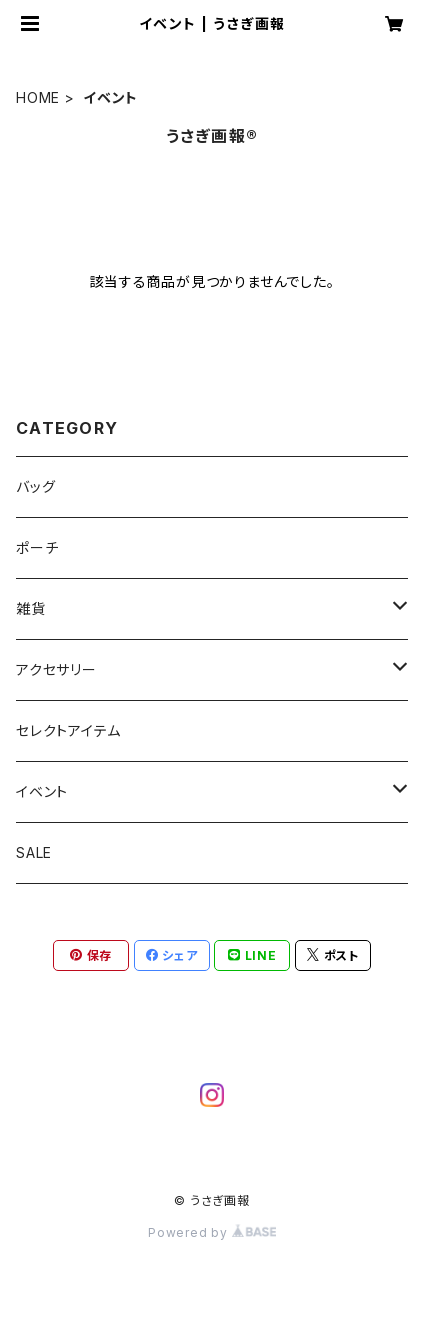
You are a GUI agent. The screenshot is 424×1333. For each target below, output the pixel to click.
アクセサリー (56, 669)
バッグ (35, 486)
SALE (34, 852)
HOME (38, 97)
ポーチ (37, 547)
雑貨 (31, 608)
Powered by (212, 1232)
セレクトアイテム (68, 730)
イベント (42, 791)
